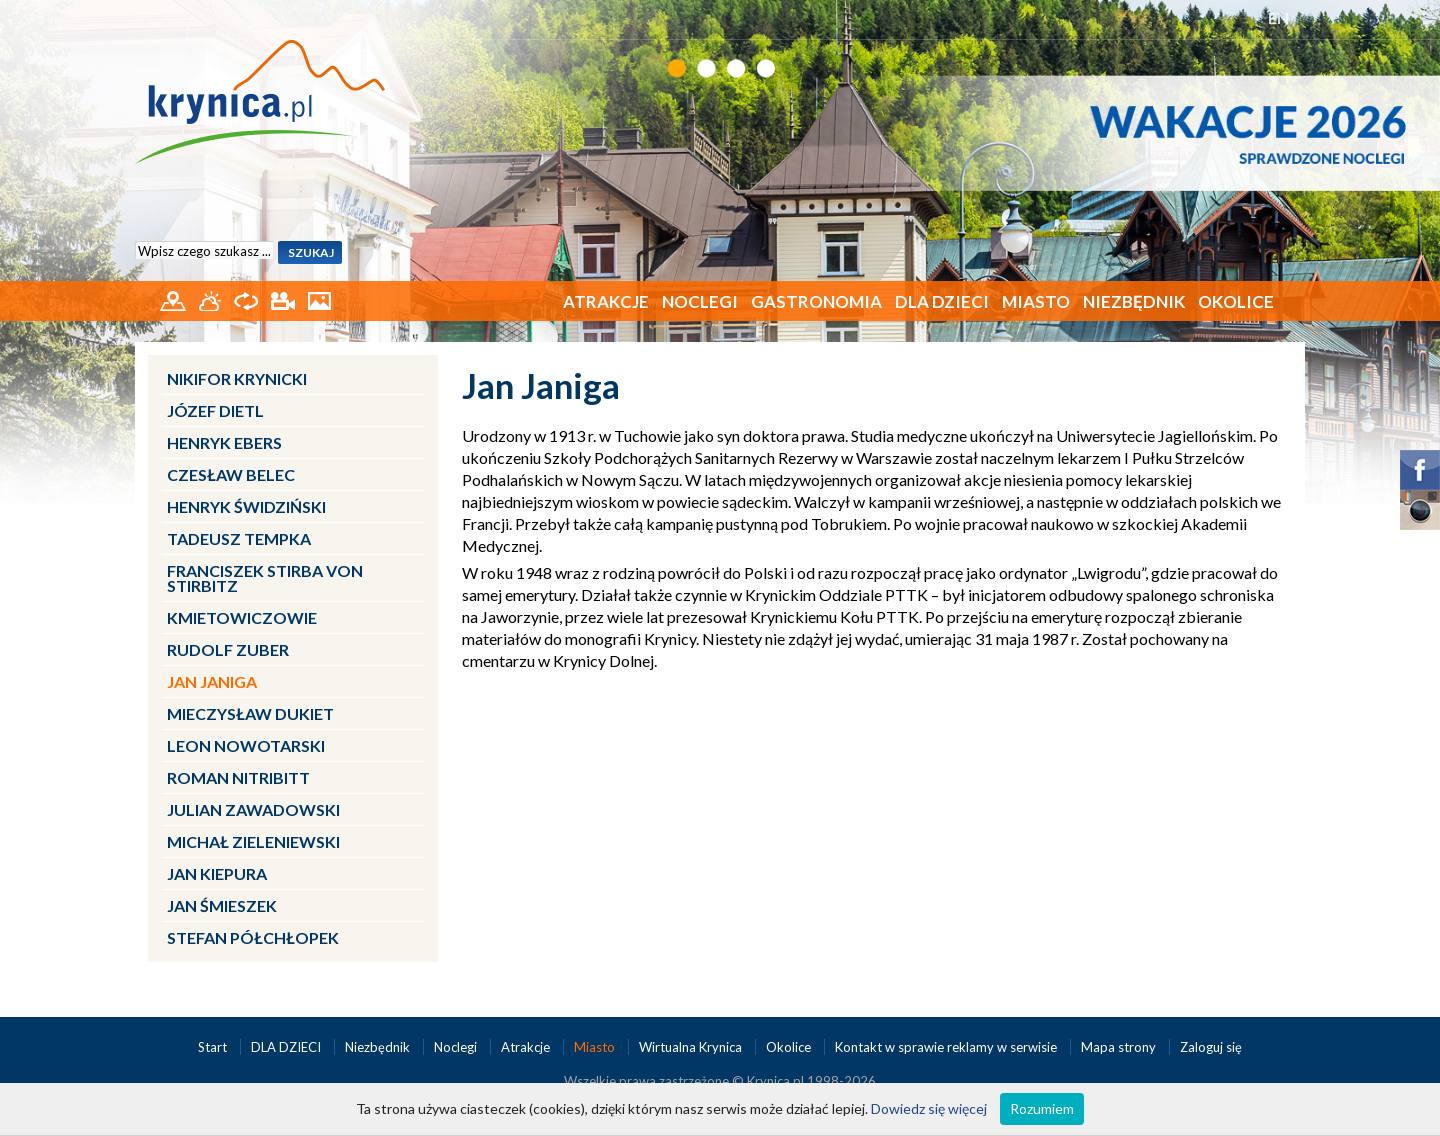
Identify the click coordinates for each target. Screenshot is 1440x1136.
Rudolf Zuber (228, 649)
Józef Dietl (215, 410)
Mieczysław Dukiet (250, 713)
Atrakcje (606, 301)
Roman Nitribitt (238, 777)
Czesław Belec (231, 474)
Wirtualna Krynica (692, 1047)
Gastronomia (816, 301)
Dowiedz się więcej (929, 1108)
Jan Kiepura (217, 873)
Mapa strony (1118, 1047)
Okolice (1236, 301)
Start (214, 1047)
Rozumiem (1042, 1108)
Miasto (1036, 301)
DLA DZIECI (942, 301)
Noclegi (700, 301)
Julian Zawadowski (253, 809)
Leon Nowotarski (246, 745)
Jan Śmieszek (222, 905)
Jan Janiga (212, 681)
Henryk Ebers (224, 442)
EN (1278, 17)
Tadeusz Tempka (239, 538)
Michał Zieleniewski (253, 841)
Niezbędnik (1134, 301)
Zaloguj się (1211, 1047)
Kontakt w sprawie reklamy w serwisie (947, 1047)
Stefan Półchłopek (253, 937)
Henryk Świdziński (246, 506)
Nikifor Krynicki (237, 378)
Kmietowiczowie (242, 617)
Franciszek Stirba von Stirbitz (265, 578)
